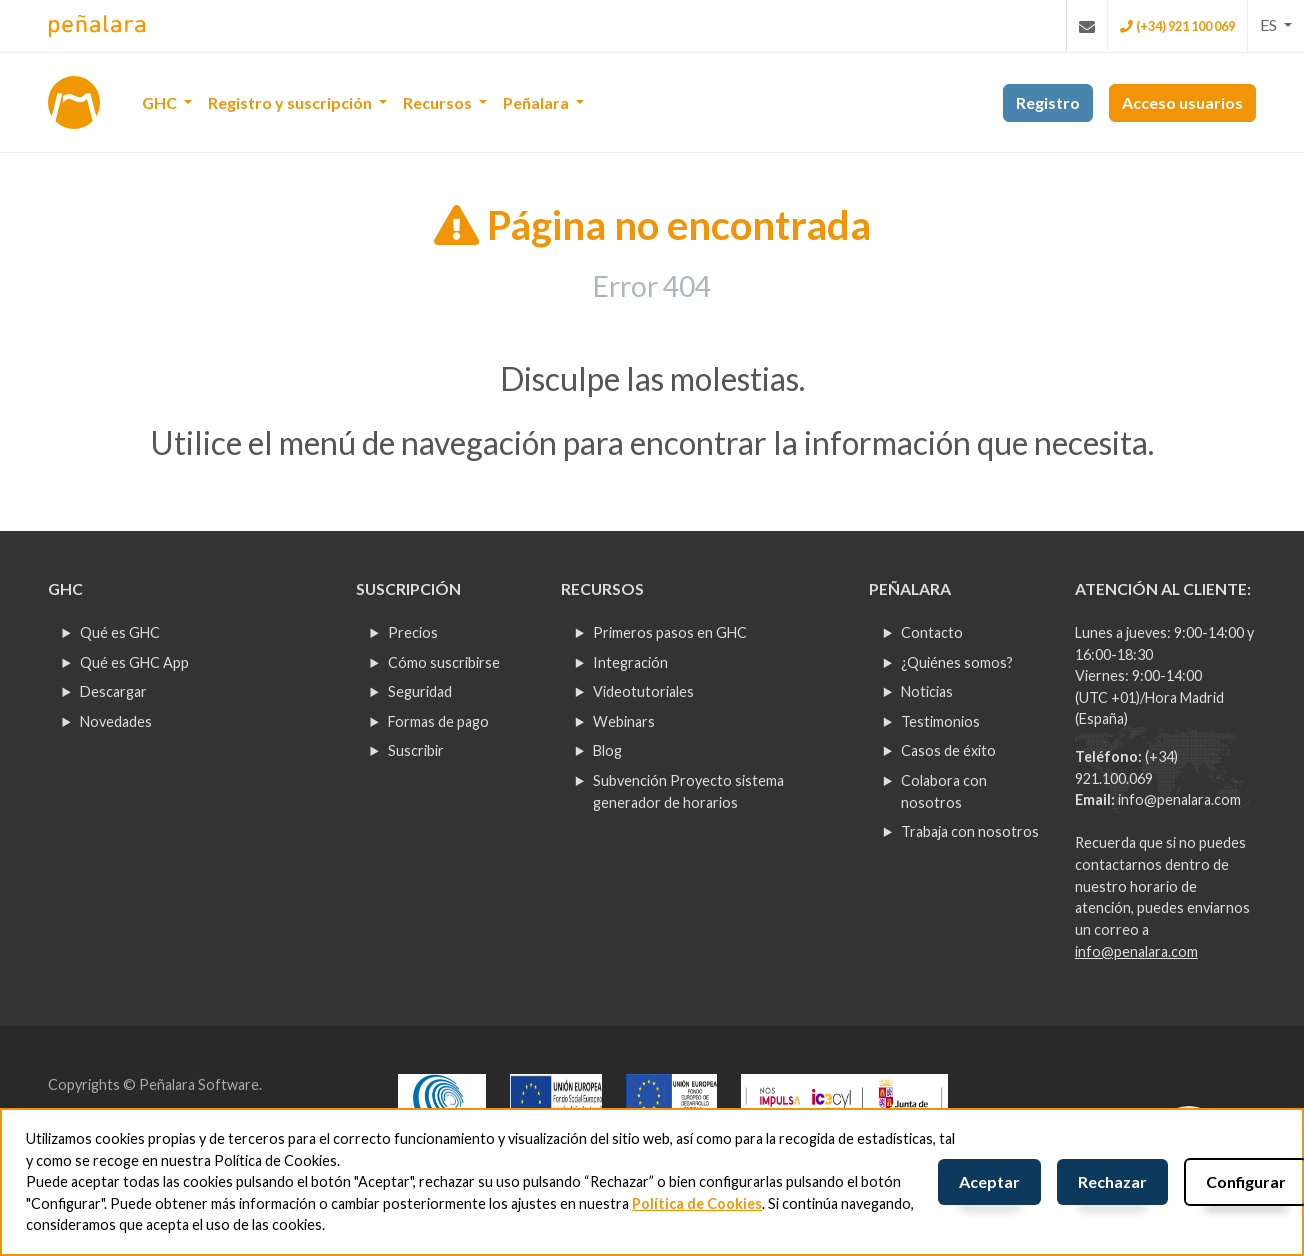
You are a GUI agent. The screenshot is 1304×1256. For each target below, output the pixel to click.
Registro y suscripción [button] (291, 102)
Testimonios (940, 721)
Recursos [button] (439, 102)
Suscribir (416, 750)
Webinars (624, 721)
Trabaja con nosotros (970, 831)
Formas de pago (438, 721)
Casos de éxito (948, 750)
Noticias (927, 691)
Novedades (116, 721)
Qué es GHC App (134, 662)
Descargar (113, 691)
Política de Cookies (697, 1203)
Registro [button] (1048, 102)
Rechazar (1112, 1181)
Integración (630, 662)
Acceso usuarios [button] (1182, 102)
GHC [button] (161, 102)
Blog (607, 750)
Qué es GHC (120, 632)
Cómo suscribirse (444, 662)
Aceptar (989, 1181)
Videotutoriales (643, 691)
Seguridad (420, 691)
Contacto (932, 632)
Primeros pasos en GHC (670, 632)
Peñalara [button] (537, 102)
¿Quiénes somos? (957, 662)
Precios (413, 632)
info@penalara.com (1179, 799)
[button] (1276, 25)
